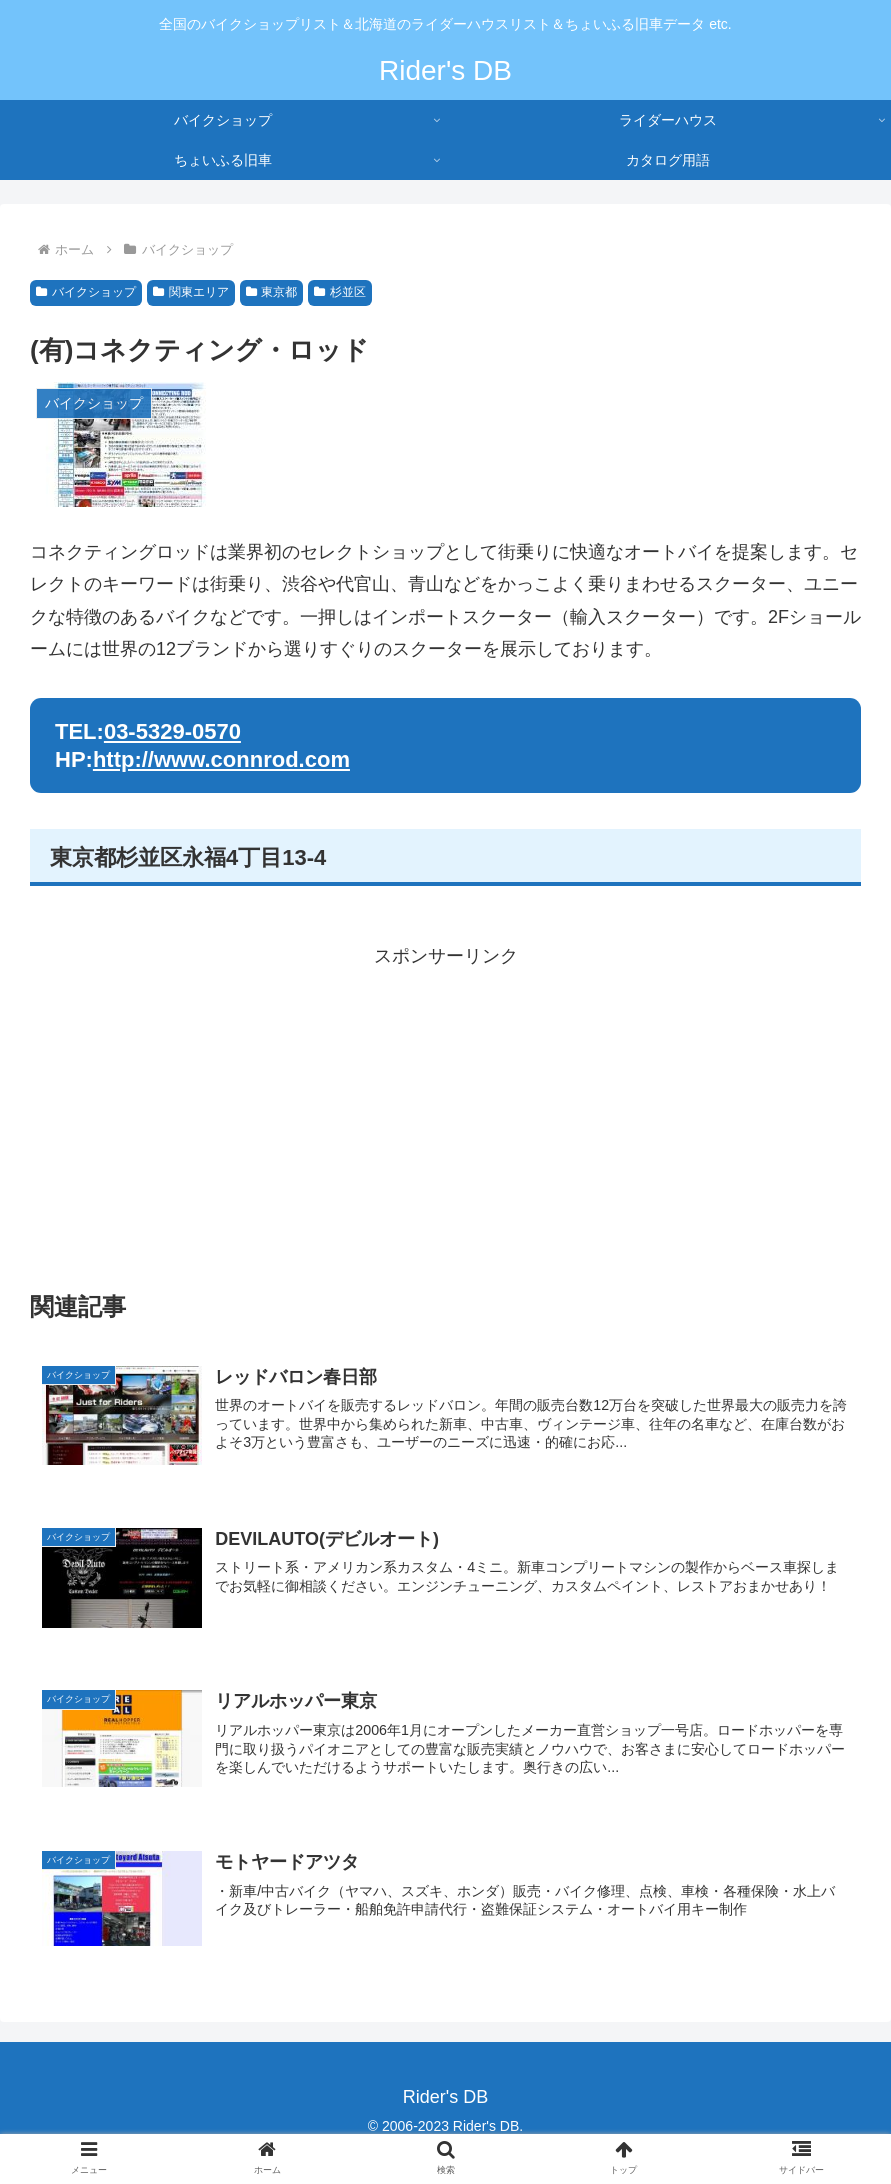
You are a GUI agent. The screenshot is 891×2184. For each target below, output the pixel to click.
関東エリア (191, 292)
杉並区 (340, 292)
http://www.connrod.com (221, 759)
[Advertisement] (445, 1113)
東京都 (272, 292)
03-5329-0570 (172, 731)
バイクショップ (86, 292)
